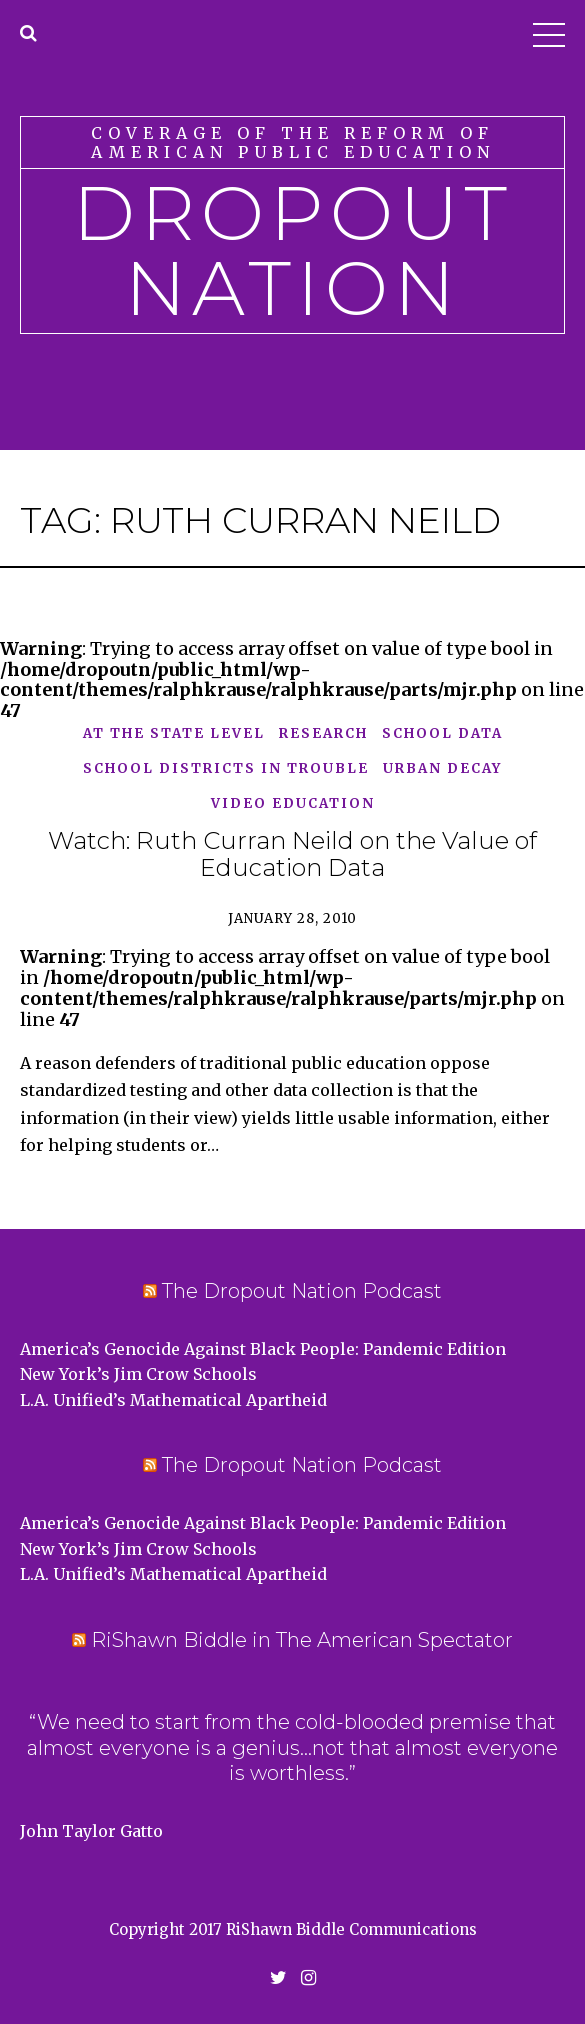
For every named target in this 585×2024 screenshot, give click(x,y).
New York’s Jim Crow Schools (138, 1374)
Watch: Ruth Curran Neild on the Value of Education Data (292, 854)
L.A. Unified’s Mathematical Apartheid (173, 1400)
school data (442, 734)
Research (323, 734)
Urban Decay (442, 769)
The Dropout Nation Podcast (302, 1291)
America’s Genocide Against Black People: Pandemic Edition (263, 1349)
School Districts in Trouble (226, 769)
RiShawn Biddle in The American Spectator (302, 1640)
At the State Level (174, 734)
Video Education (293, 804)
